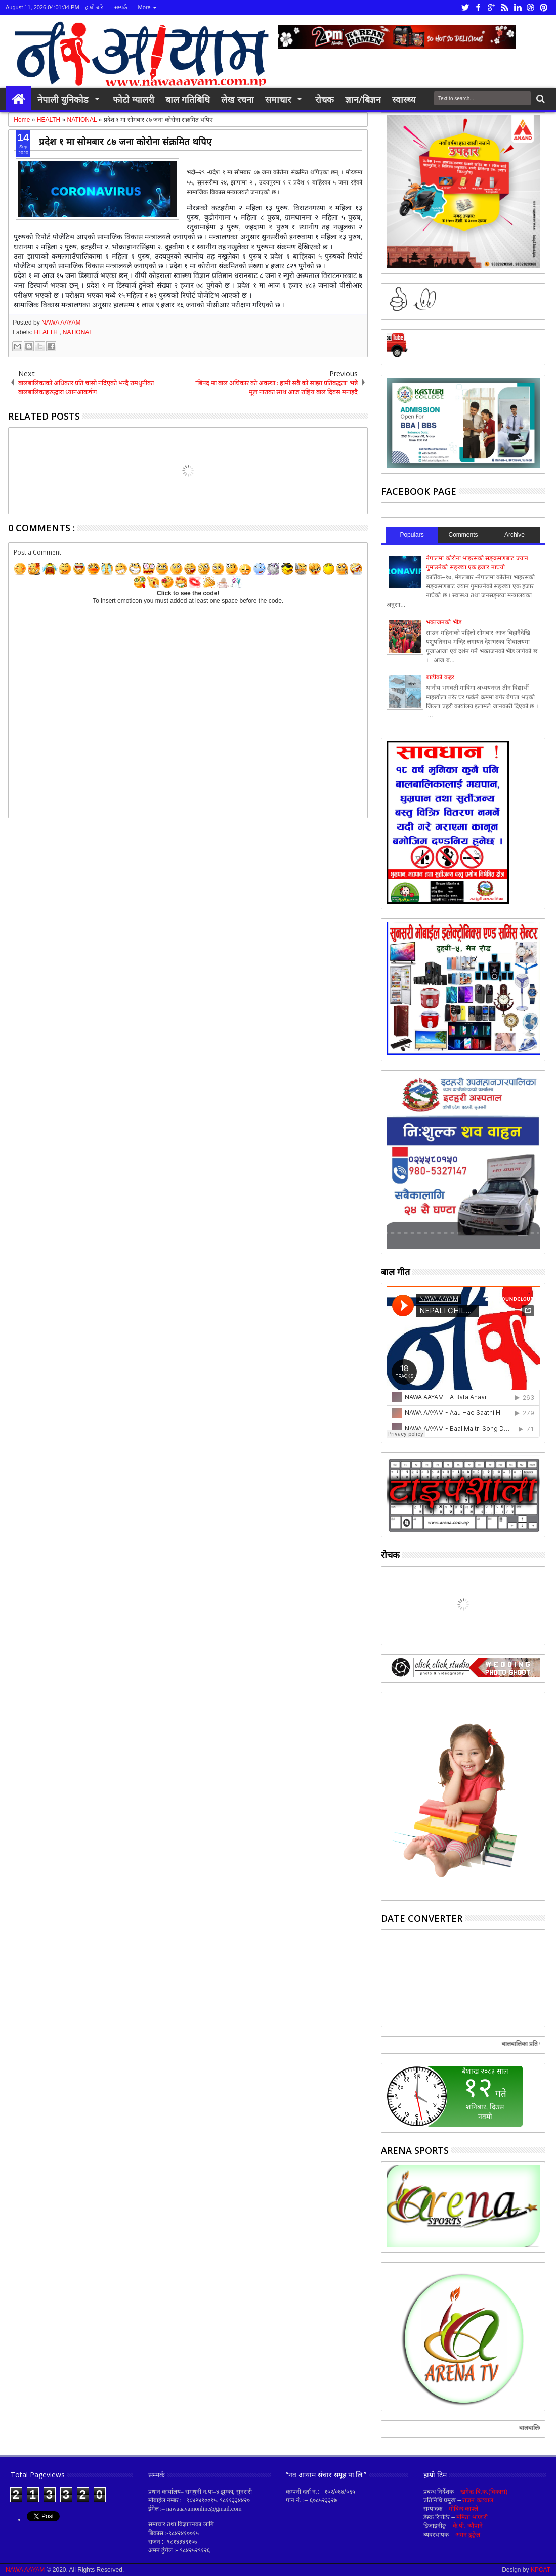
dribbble (530, 7)
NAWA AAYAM (60, 322)
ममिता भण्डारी (471, 2517)
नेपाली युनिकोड (63, 99)
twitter (465, 7)
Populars (411, 534)
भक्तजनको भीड (443, 622)
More (144, 7)
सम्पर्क (120, 7)
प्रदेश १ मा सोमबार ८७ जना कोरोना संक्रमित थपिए (125, 141)
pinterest (543, 7)
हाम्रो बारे (94, 7)
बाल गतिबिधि (187, 99)
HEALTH (46, 332)
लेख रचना (237, 99)
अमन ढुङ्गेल (467, 2534)
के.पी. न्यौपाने (468, 2525)
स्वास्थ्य (403, 99)
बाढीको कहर (440, 677)
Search (539, 98)
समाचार (278, 99)
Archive (514, 534)
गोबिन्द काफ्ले (463, 2508)
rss (504, 7)
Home (18, 99)
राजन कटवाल (477, 2500)
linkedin (517, 7)
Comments (463, 534)
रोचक (324, 99)
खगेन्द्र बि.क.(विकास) (483, 2491)
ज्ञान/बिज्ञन (363, 99)
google (491, 7)
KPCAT (540, 2569)
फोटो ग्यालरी (133, 99)
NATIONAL (78, 332)
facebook (478, 7)
